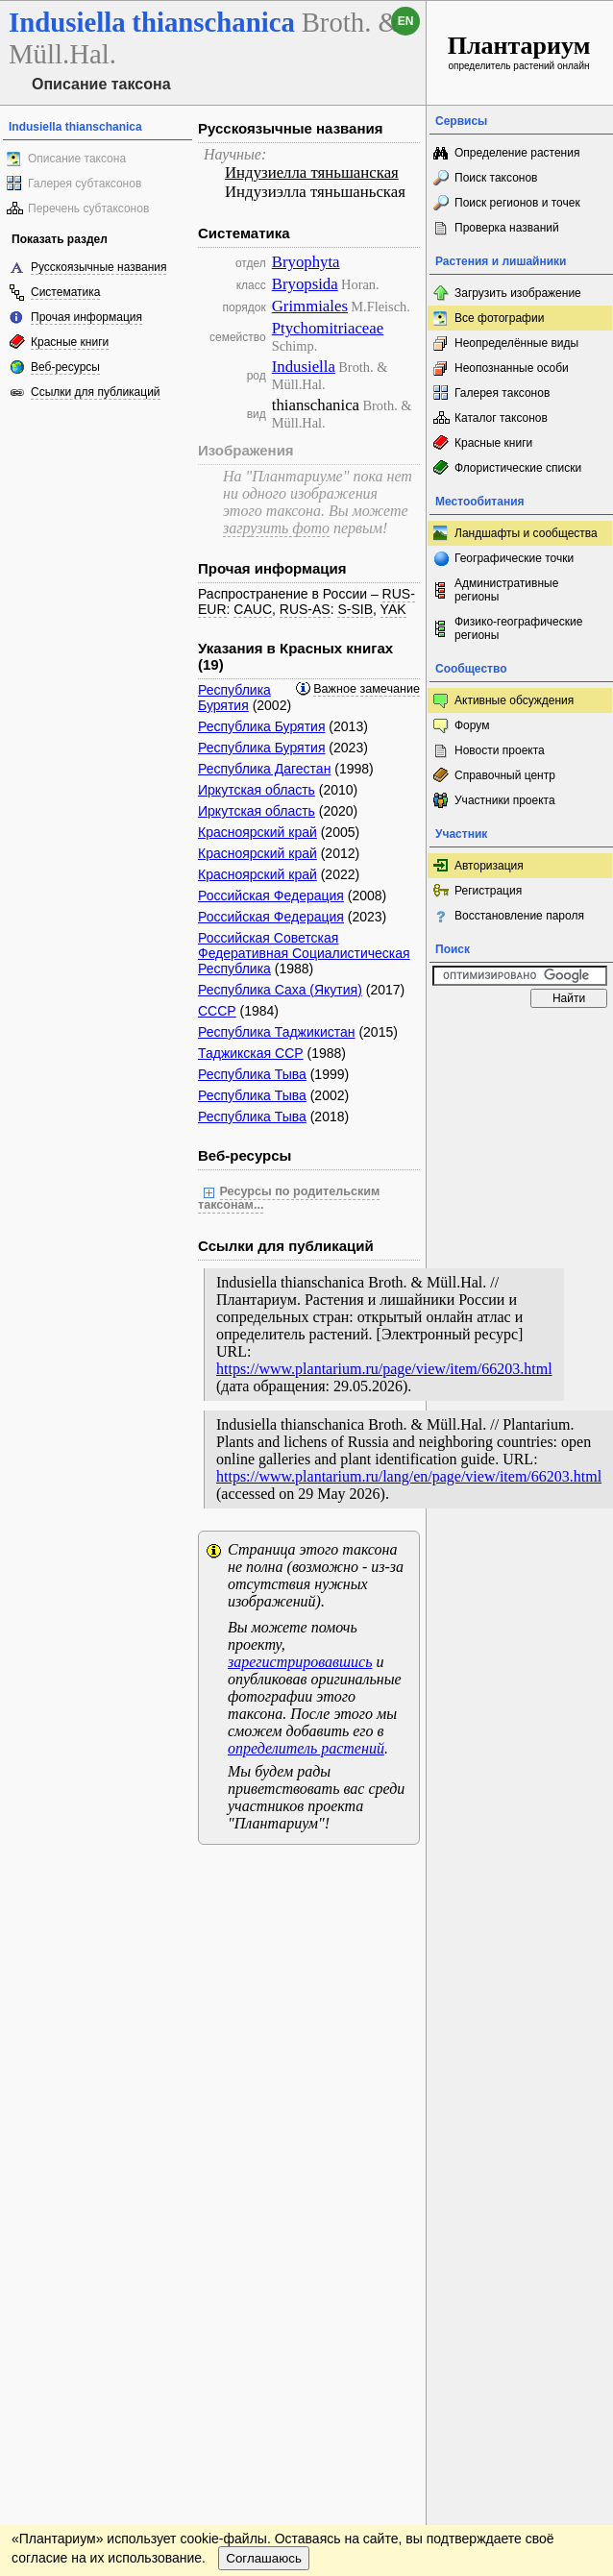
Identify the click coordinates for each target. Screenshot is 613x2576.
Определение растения (516, 152)
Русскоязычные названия (98, 267)
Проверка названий (506, 227)
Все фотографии (499, 318)
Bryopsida (305, 284)
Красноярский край (257, 832)
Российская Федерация (271, 895)
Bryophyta (306, 262)
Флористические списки (517, 468)
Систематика (65, 292)
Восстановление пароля (519, 915)
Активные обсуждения (514, 700)
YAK (393, 609)
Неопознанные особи (511, 368)
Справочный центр (504, 775)
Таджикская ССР (251, 1053)
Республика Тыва (252, 1074)
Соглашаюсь (264, 2558)
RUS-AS (305, 609)
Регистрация (488, 890)
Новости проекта (499, 750)
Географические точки (514, 558)
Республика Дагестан (264, 768)
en (406, 21)
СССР (217, 1010)
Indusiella (303, 366)
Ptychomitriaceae (328, 328)
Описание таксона (77, 158)
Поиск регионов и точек (517, 202)
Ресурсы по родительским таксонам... (289, 1198)
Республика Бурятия (234, 697)
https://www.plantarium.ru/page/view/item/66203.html (384, 1369)
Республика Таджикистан (277, 1032)
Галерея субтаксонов (84, 183)
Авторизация (489, 865)
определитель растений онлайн (519, 51)
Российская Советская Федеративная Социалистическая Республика (304, 953)
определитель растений (306, 1748)
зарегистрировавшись (300, 1662)
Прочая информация (86, 317)
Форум (471, 725)
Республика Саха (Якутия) (280, 989)
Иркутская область (256, 789)
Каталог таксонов (501, 418)
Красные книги (70, 342)
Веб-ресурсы (65, 367)
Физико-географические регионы (518, 628)
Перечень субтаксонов (88, 208)
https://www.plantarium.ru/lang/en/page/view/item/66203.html (408, 1476)
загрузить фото (276, 528)
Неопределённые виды (516, 343)
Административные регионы (506, 590)
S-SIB (355, 609)
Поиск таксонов (496, 177)
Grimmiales (310, 306)
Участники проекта (504, 800)
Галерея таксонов (502, 393)
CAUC (252, 609)
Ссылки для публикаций (95, 392)
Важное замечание (366, 689)
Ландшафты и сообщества (526, 533)
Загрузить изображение (517, 293)
